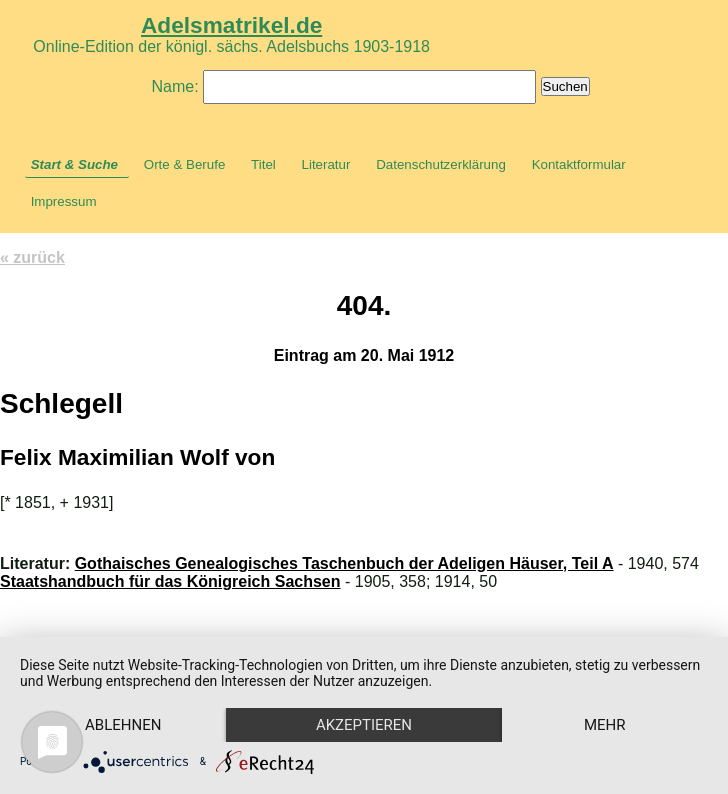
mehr (605, 725)
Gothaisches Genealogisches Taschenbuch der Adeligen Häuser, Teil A (344, 563)
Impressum (64, 201)
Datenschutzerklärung (441, 164)
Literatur (326, 164)
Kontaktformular (579, 164)
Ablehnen (123, 725)
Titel (263, 164)
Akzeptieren (364, 725)
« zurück (32, 257)
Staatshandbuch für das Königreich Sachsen (170, 581)
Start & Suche (74, 164)
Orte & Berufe (185, 164)
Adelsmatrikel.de (231, 25)
